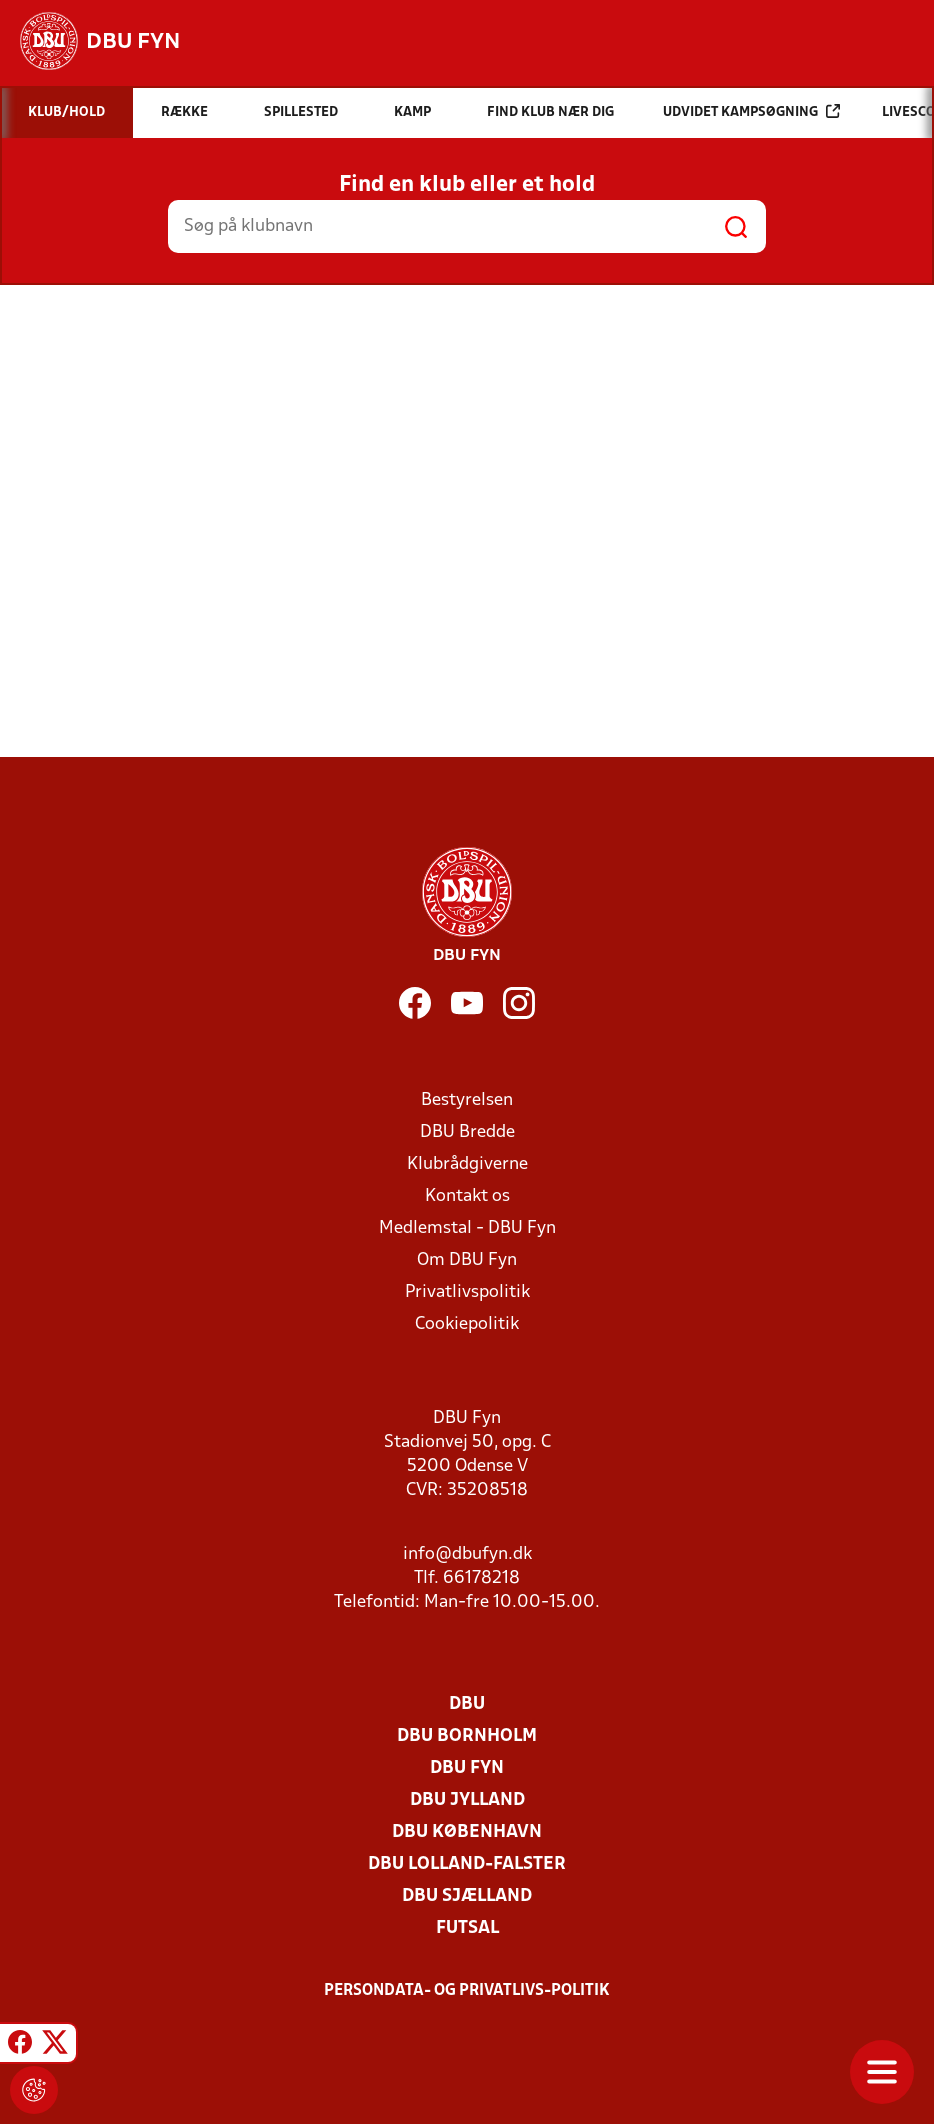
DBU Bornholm (467, 1736)
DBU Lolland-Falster (467, 1864)
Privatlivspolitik (467, 1292)
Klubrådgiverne (467, 1164)
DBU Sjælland (467, 1896)
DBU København (467, 1832)
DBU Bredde (467, 1132)
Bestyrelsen (467, 1100)
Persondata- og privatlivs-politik (467, 1991)
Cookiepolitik (467, 1324)
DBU (467, 1704)
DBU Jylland (467, 1800)
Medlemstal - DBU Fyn (467, 1228)
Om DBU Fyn (467, 1260)
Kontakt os (467, 1196)
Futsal (467, 1928)
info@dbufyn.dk (467, 1554)
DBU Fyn (467, 1768)
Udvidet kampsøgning (751, 111)
